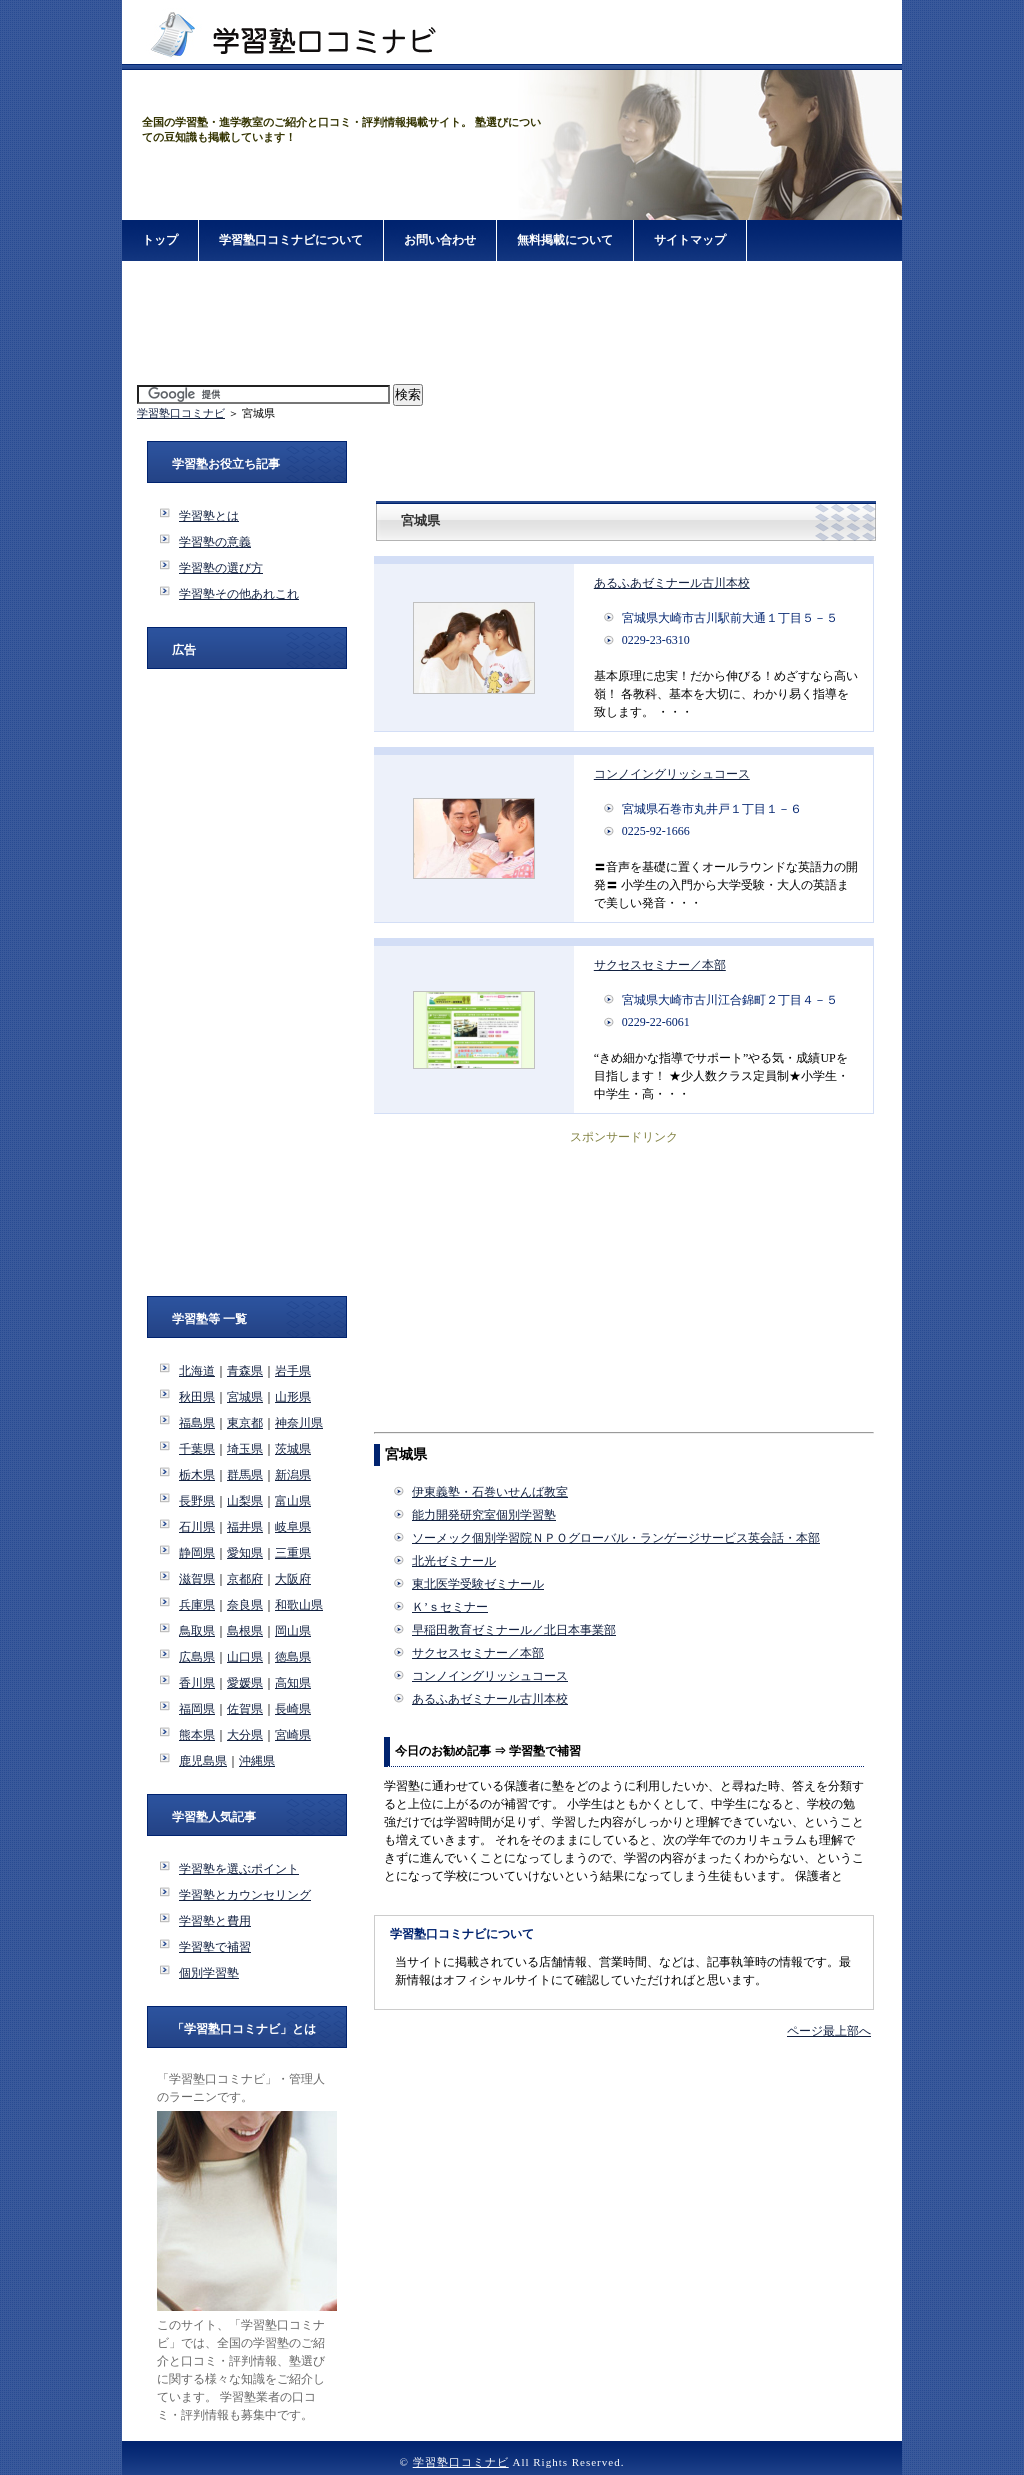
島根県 (245, 1631)
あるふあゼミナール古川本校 (672, 583)
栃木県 (197, 1475)
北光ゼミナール (454, 1561)
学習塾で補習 (215, 1947)
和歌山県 (299, 1605)
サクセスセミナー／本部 (660, 965)
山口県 (245, 1657)
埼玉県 (245, 1449)
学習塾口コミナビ (181, 413)
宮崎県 (293, 1735)
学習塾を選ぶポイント (239, 1869)
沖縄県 (257, 1761)
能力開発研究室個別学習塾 (484, 1515)
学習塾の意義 (215, 542)
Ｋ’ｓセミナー (450, 1607)
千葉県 (197, 1449)
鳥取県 (197, 1631)
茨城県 (293, 1449)
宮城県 (245, 1397)
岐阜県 (293, 1527)
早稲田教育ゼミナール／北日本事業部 (514, 1630)
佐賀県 (245, 1709)
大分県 (245, 1735)
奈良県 (245, 1605)
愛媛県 (245, 1683)
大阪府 (293, 1579)
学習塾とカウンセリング (245, 1895)
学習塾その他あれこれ (239, 594)
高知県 (293, 1683)
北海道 (197, 1371)
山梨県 (245, 1501)
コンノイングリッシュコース (672, 774)
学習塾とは (209, 516)
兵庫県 (197, 1605)
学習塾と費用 (215, 1921)
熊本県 (197, 1735)
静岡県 (197, 1553)
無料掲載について (565, 240)
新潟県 (293, 1475)
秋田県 (197, 1397)
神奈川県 (299, 1423)
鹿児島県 (203, 1761)
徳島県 (293, 1657)
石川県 (197, 1527)
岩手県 (293, 1371)
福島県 (197, 1423)
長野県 (197, 1501)
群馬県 (245, 1475)
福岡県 (197, 1709)
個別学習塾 (209, 1973)
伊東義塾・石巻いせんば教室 (490, 1492)
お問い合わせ (440, 240)
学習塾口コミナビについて (291, 240)
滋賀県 (197, 1579)
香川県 (197, 1683)
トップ (160, 240)
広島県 (197, 1657)
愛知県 (245, 1553)
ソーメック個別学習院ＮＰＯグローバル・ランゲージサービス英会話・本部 (616, 1538)
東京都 (245, 1423)
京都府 (245, 1579)
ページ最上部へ (829, 2031)
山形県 (293, 1397)
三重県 (293, 1553)
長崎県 (293, 1709)
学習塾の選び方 (221, 568)
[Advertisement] (512, 324)
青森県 (245, 1371)
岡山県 (293, 1631)
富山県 (293, 1501)
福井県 (245, 1527)
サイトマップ (690, 240)
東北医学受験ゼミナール (478, 1584)
